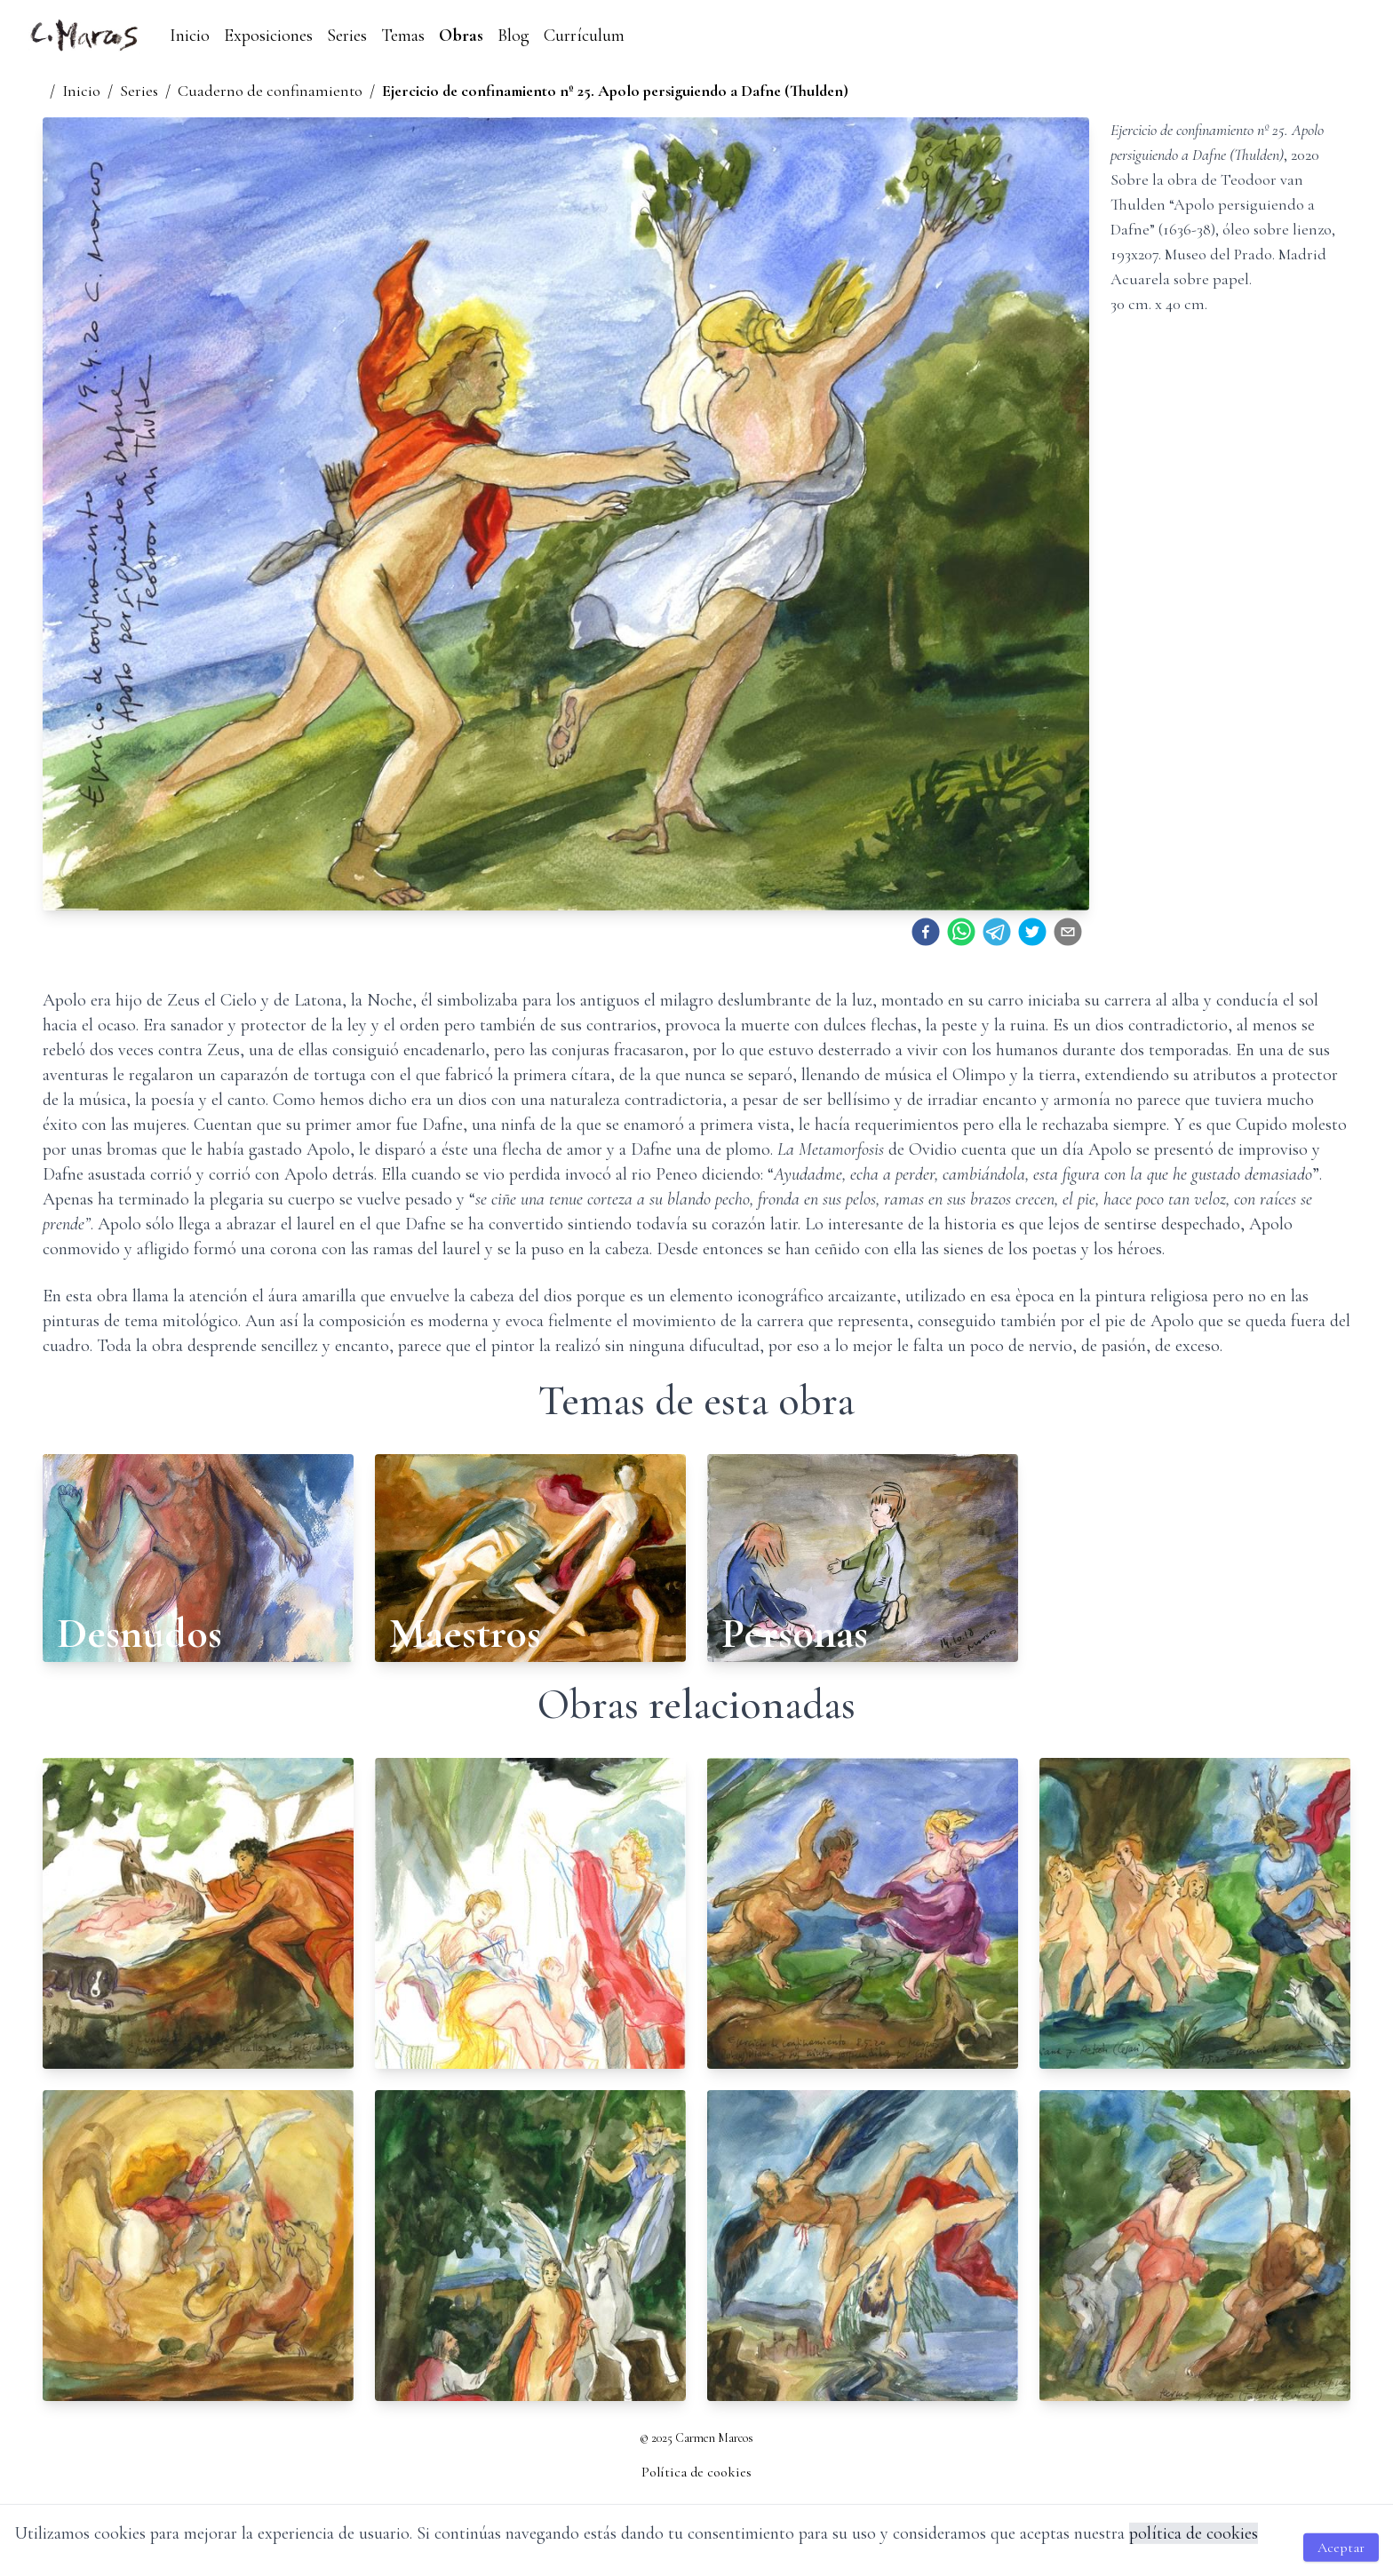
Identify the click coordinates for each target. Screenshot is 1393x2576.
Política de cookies (696, 2472)
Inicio (190, 35)
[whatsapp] (961, 932)
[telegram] (997, 932)
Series (347, 35)
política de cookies (1193, 2533)
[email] (1068, 932)
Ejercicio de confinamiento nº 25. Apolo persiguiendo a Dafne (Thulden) (615, 90)
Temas (403, 35)
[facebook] (925, 932)
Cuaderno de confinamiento (270, 90)
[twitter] (1032, 932)
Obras (461, 35)
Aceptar (1341, 2547)
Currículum (584, 35)
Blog (513, 35)
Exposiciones (268, 35)
